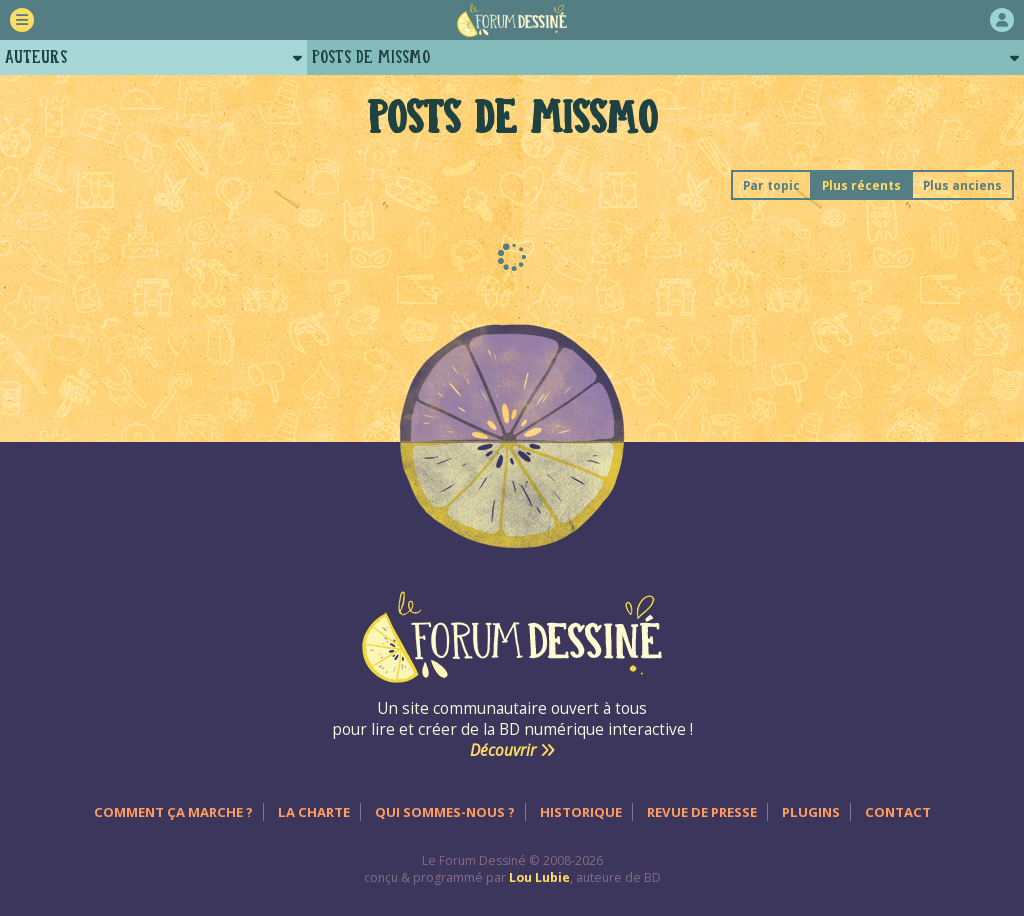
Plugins (811, 812)
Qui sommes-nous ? (445, 812)
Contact (898, 812)
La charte (314, 812)
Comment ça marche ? (173, 812)
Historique (581, 812)
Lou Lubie (539, 877)
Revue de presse (702, 812)
